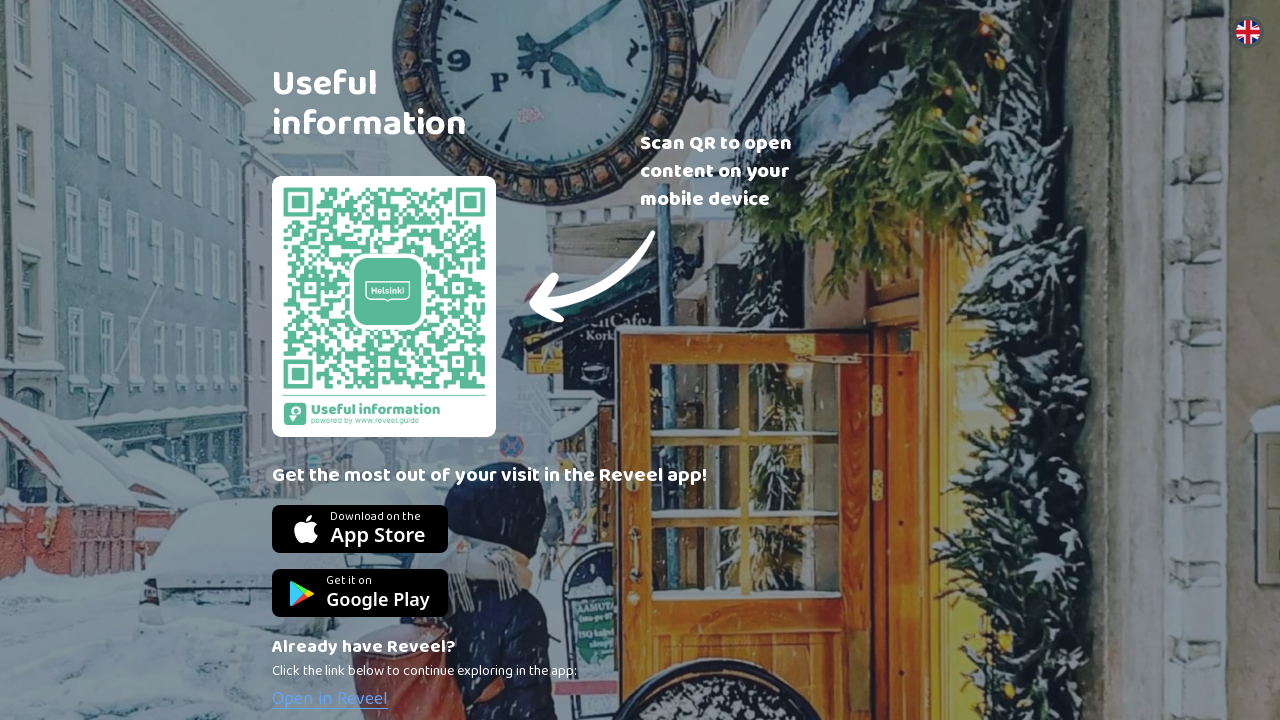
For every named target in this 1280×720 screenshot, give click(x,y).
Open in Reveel (330, 699)
